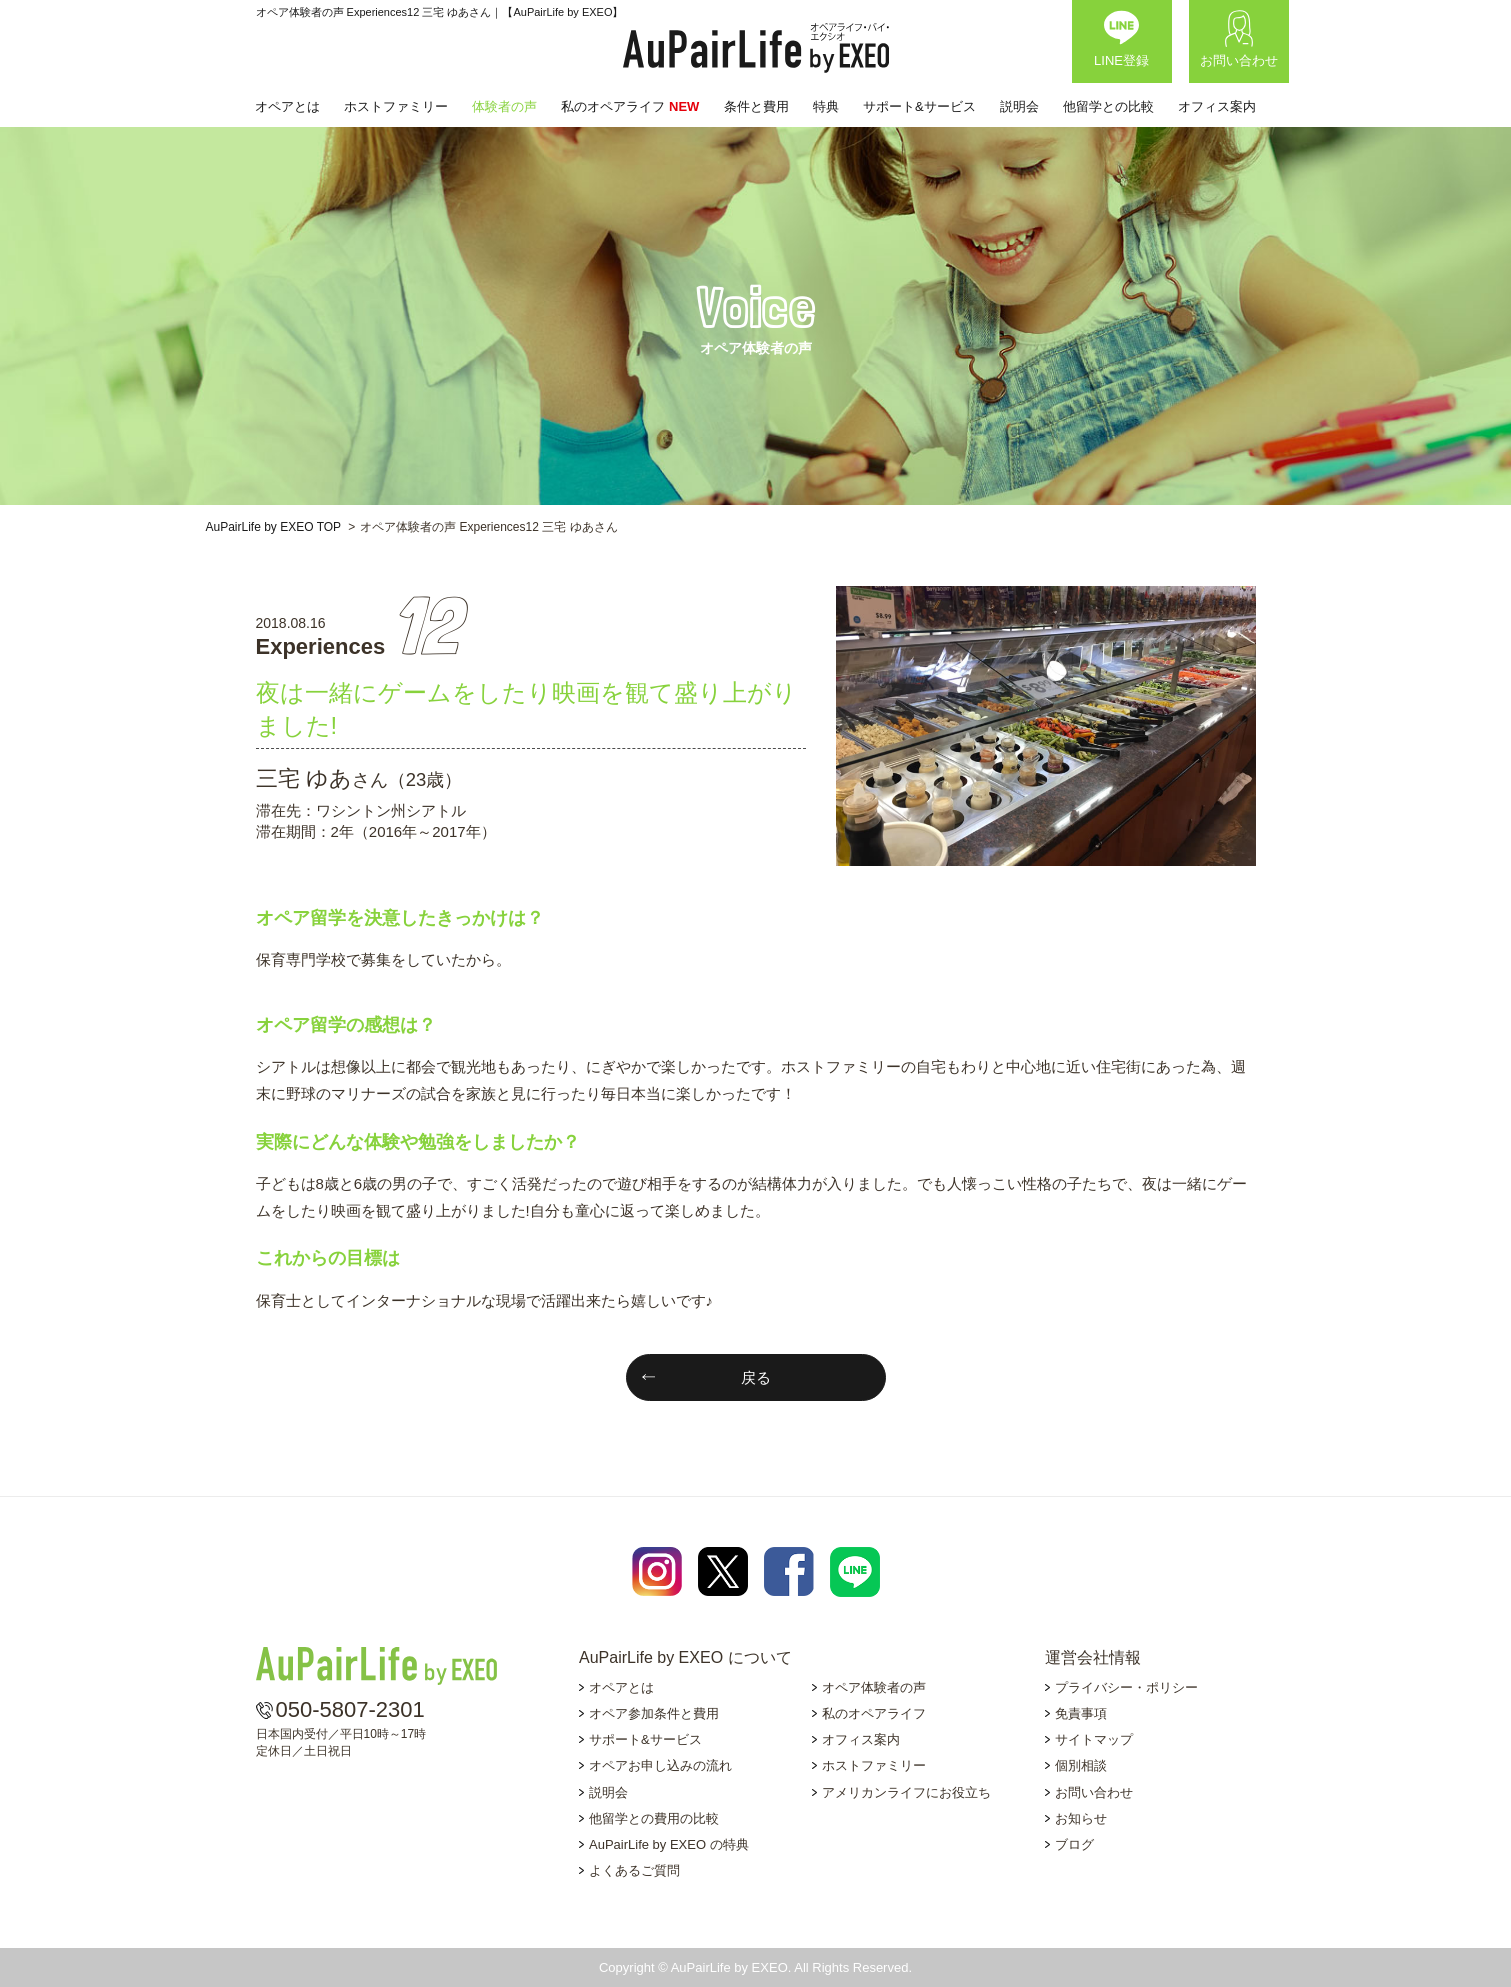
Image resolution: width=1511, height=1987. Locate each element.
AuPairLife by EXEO (756, 48)
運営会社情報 (1093, 1657)
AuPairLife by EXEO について (685, 1657)
